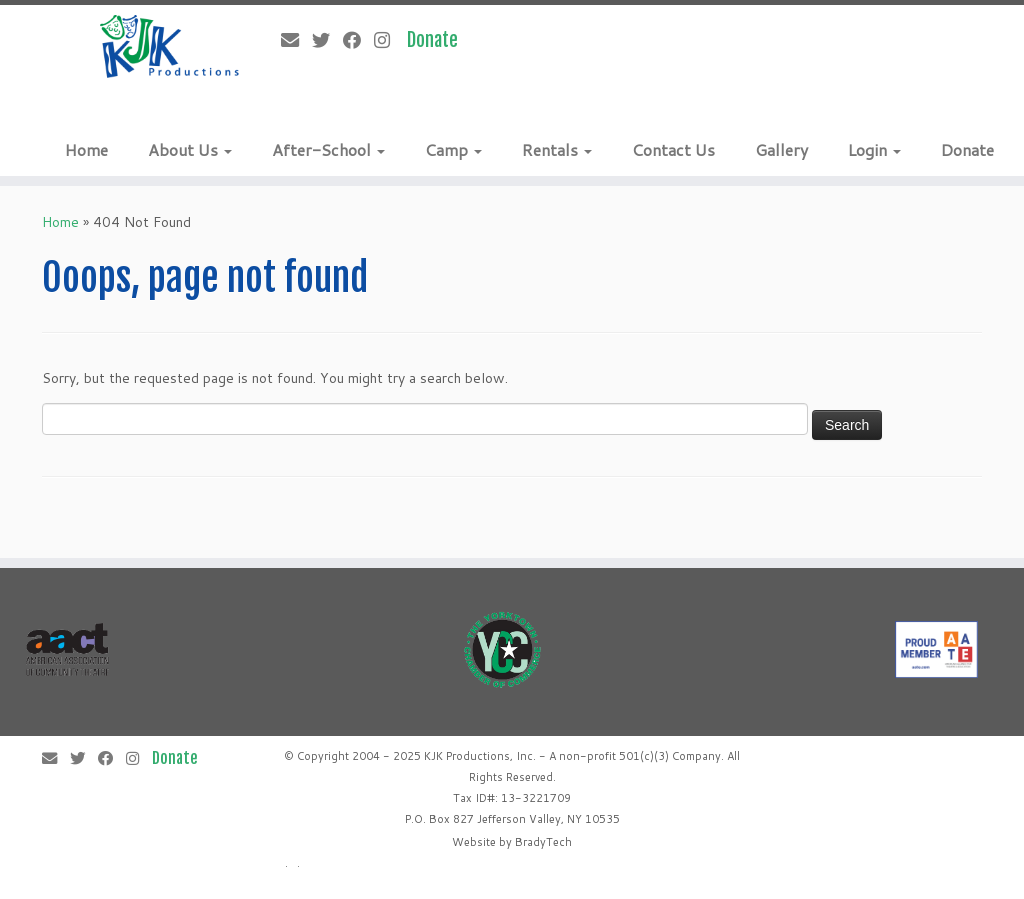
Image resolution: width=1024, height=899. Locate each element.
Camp (453, 149)
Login (874, 149)
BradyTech (543, 842)
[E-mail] (296, 40)
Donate (967, 149)
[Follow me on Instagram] (388, 40)
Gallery (781, 149)
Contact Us (673, 149)
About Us (190, 149)
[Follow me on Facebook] (358, 40)
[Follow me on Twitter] (327, 40)
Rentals (557, 149)
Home (86, 149)
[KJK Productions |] (170, 46)
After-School (328, 149)
